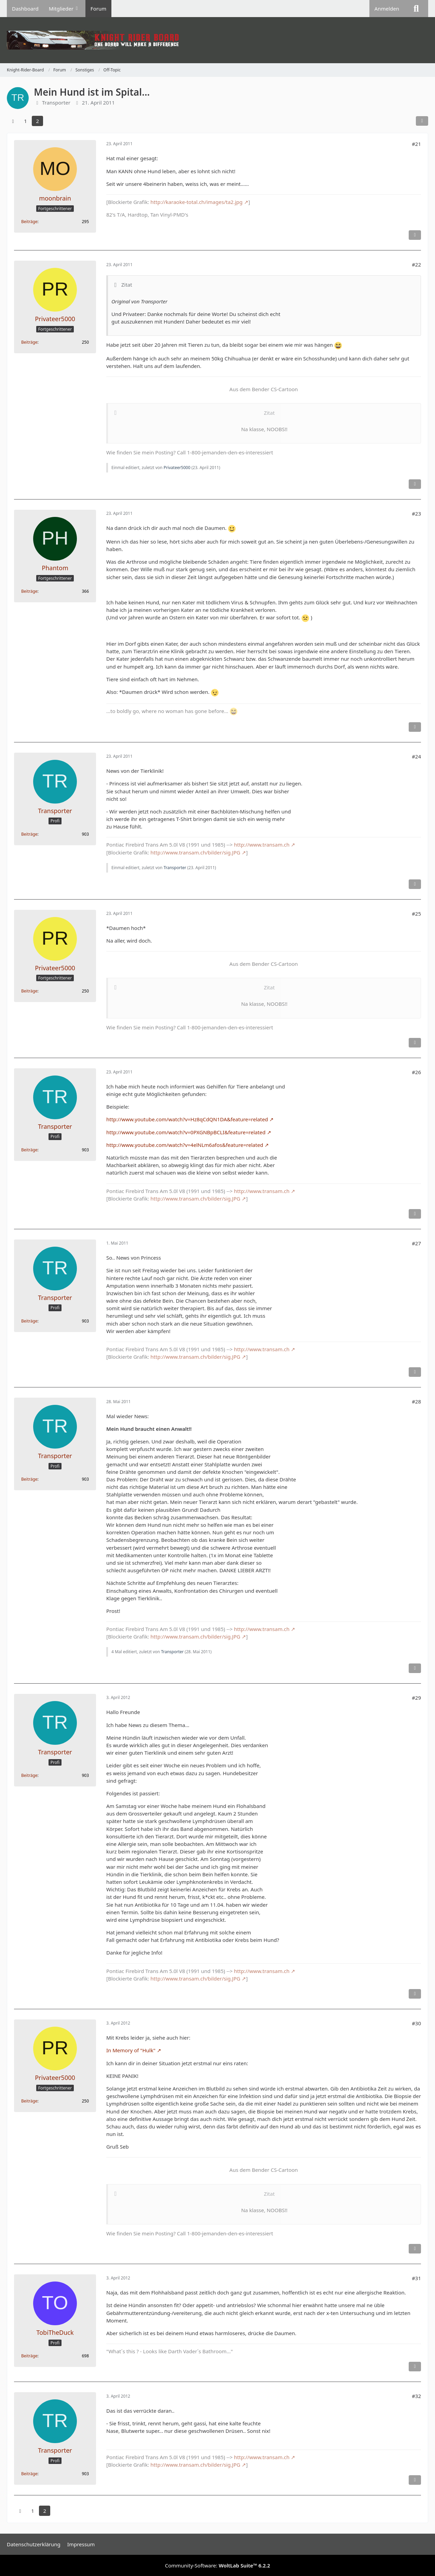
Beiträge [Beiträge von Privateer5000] (29, 342)
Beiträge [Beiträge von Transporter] (29, 834)
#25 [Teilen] (416, 913)
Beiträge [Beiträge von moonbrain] (29, 221)
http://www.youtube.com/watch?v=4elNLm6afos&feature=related (184, 1144)
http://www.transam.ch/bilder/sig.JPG (195, 852)
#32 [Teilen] (416, 2396)
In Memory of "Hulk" (130, 2050)
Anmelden (387, 8)
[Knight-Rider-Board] (217, 40)
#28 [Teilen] (416, 1401)
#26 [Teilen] (416, 1072)
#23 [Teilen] (416, 513)
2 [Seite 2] (37, 121)
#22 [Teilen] (416, 264)
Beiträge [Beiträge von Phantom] (29, 591)
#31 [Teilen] (416, 2278)
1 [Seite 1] (25, 121)
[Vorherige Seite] (13, 121)
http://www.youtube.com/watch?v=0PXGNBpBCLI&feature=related (186, 1132)
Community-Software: (217, 2565)
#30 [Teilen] (416, 2023)
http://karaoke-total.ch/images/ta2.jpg (196, 201)
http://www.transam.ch (261, 844)
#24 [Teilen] (416, 756)
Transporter (175, 868)
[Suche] (416, 8)
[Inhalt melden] (415, 235)
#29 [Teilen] (416, 1697)
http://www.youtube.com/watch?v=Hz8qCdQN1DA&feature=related (187, 1119)
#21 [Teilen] (416, 143)
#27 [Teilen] (416, 1243)
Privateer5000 (177, 467)
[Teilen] (422, 121)
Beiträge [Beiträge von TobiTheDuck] (29, 2356)
